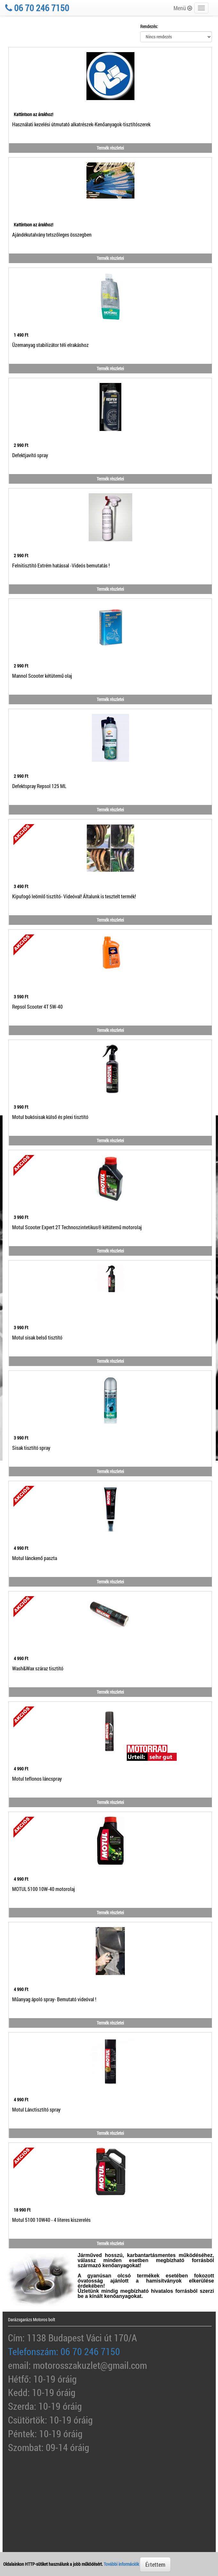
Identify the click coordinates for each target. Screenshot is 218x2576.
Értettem (155, 2564)
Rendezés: (149, 26)
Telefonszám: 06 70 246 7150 (64, 2351)
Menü (183, 8)
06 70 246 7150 (37, 8)
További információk (121, 2564)
